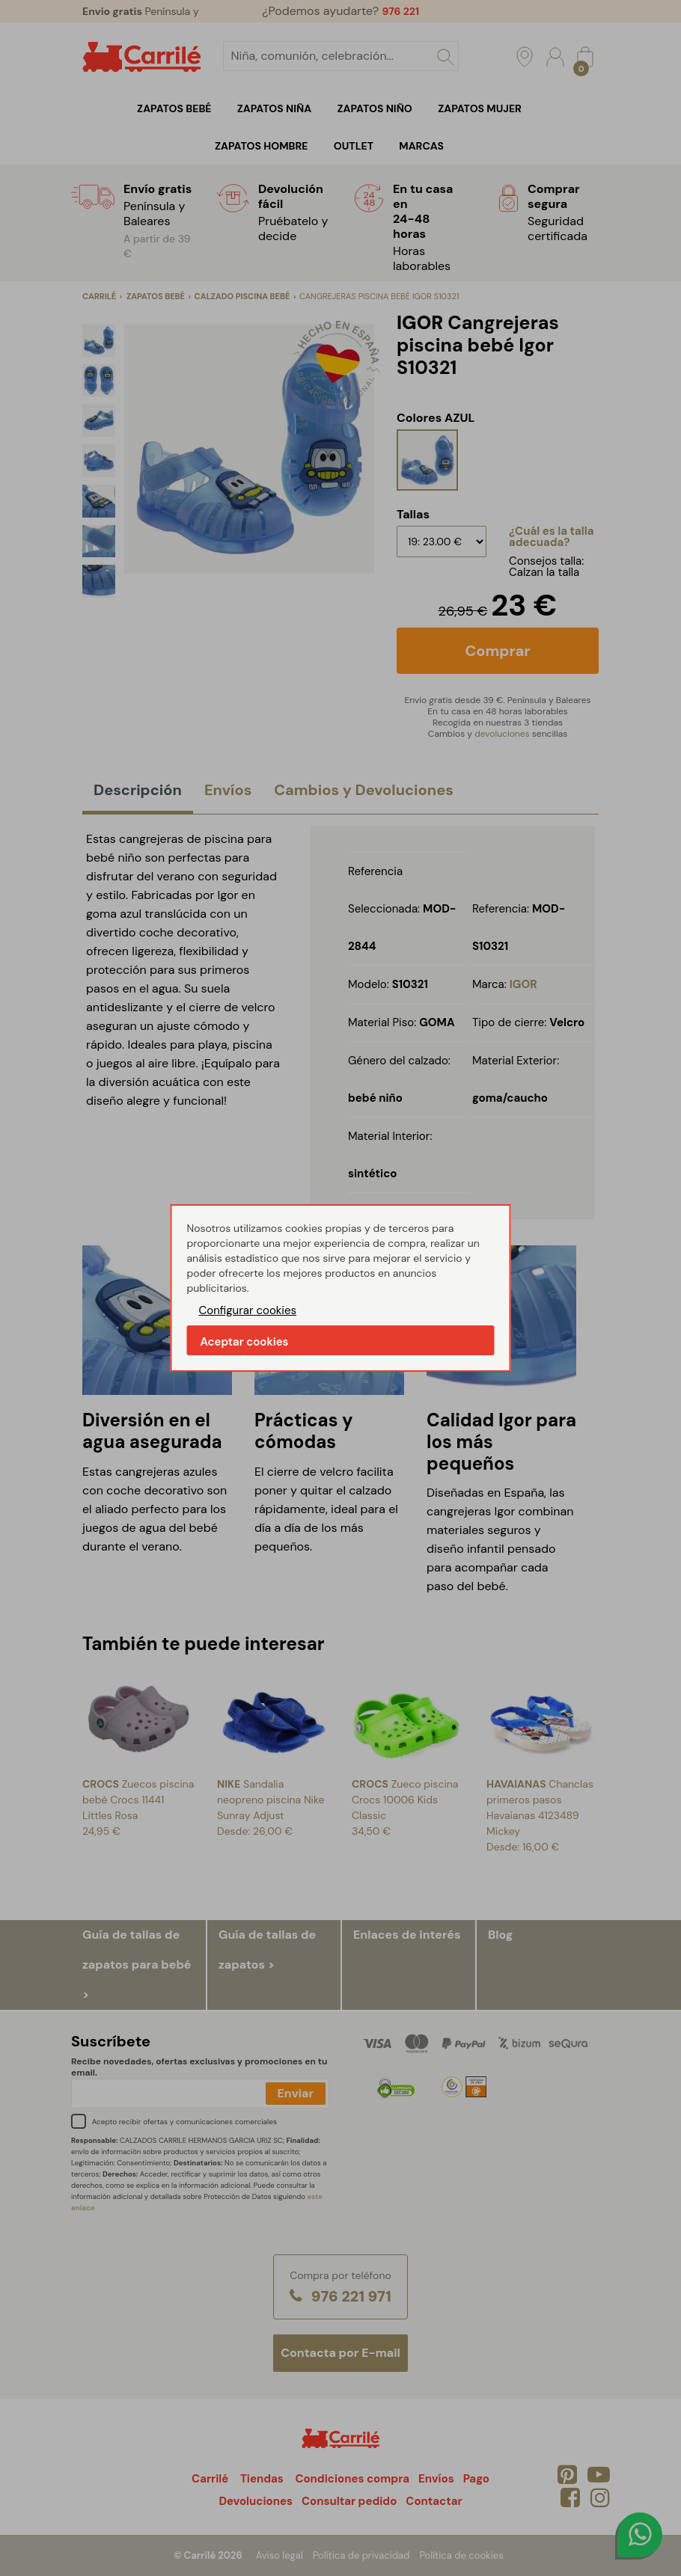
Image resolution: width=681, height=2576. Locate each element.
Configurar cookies (248, 1310)
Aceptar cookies (245, 1341)
